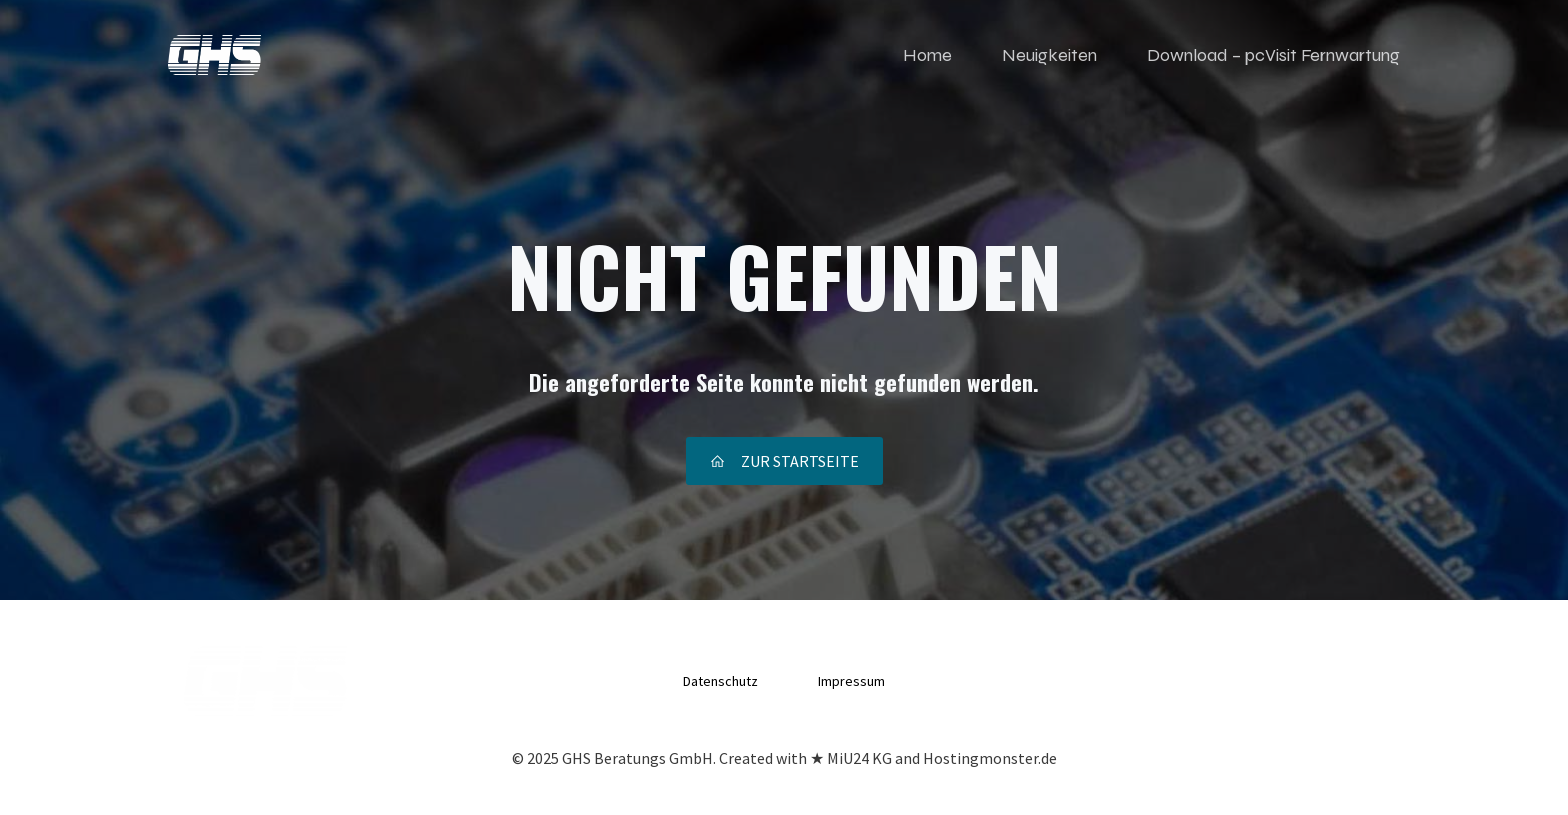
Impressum (851, 681)
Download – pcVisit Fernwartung (1273, 55)
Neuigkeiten (1049, 55)
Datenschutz (720, 681)
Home (927, 55)
